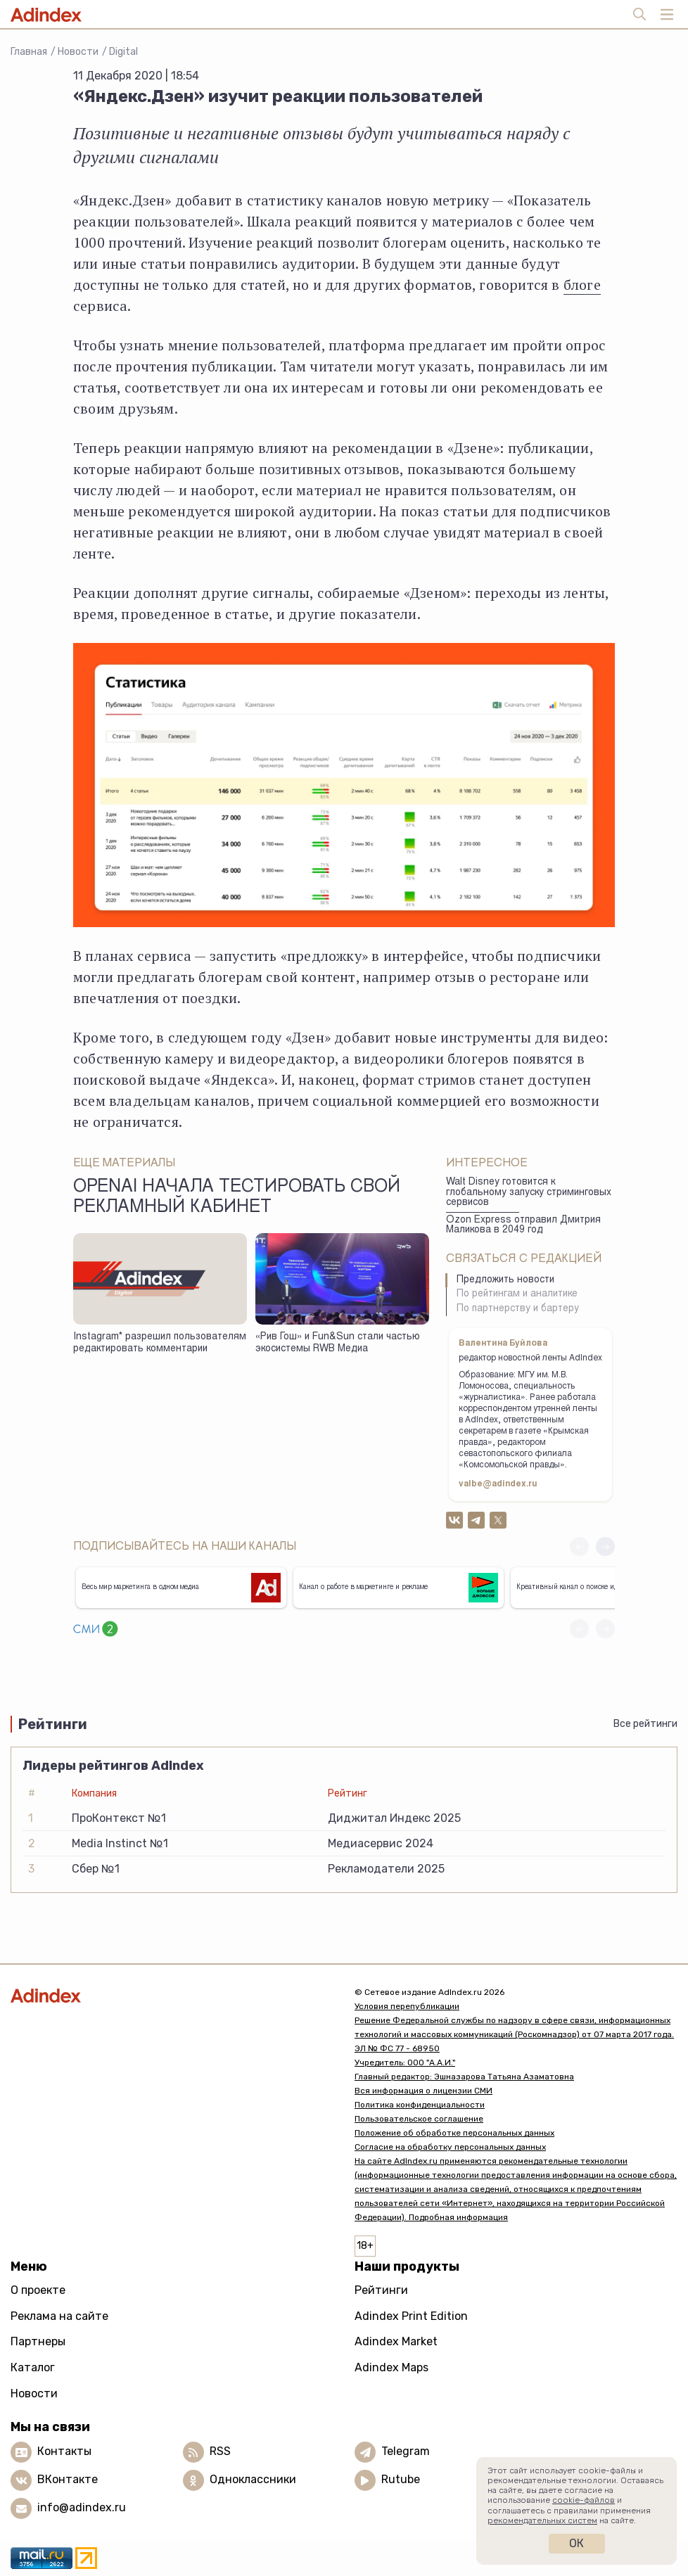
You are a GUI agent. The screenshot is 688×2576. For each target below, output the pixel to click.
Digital (123, 52)
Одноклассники (253, 2479)
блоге (582, 284)
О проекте (38, 2290)
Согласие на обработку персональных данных (450, 2147)
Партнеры (38, 2341)
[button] (605, 1546)
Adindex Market (396, 2341)
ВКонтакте (67, 2479)
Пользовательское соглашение (419, 2119)
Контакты (64, 2451)
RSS (220, 2451)
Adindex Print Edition (411, 2316)
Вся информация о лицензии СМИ (423, 2091)
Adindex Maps (391, 2367)
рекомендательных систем (542, 2520)
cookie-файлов (583, 2500)
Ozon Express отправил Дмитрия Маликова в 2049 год (523, 1226)
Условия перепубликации (407, 2006)
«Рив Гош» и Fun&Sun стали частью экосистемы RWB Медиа (337, 1343)
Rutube (400, 2479)
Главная (29, 52)
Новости (78, 52)
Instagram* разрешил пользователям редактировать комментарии (159, 1343)
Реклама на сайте (59, 2316)
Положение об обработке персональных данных (454, 2133)
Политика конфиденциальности (420, 2105)
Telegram (405, 2451)
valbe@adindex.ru (498, 1484)
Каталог (33, 2367)
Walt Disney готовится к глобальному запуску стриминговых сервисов (528, 1193)
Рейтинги (381, 2290)
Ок (576, 2543)
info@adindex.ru (81, 2507)
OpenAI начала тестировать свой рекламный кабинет (236, 1198)
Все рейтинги (645, 1724)
